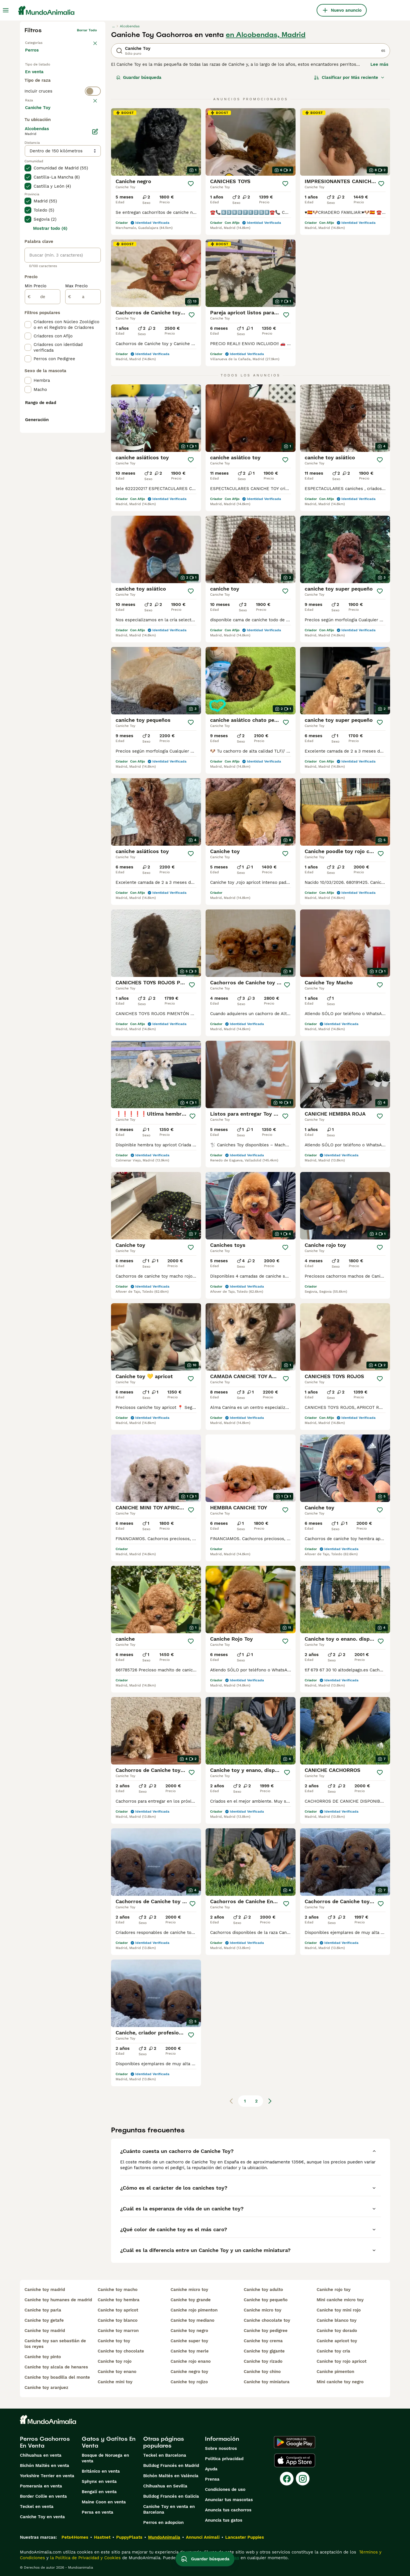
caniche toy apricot (118, 2310)
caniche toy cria (333, 2351)
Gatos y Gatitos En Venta (109, 2442)
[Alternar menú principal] (5, 10)
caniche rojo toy (333, 2289)
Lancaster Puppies (244, 2537)
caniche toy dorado (337, 2330)
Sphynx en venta (99, 2481)
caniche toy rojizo (189, 2381)
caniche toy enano (117, 2371)
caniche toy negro (189, 2330)
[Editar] (95, 267)
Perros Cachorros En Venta (45, 2442)
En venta (39, 77)
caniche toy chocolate (121, 2351)
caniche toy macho (118, 2289)
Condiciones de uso (225, 2489)
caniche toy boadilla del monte (57, 2377)
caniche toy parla (42, 2310)
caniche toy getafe (44, 2320)
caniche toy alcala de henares (56, 2367)
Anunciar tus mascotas (229, 2499)
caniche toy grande (191, 2299)
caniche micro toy (189, 2289)
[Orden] (349, 77)
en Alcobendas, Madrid (266, 35)
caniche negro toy (189, 2371)
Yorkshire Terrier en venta (47, 2475)
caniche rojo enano (191, 2361)
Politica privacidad (224, 2458)
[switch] (62, 112)
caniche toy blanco (118, 2320)
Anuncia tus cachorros (228, 2510)
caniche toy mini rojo (339, 2310)
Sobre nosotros (221, 2448)
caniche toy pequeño (266, 2299)
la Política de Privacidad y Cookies (85, 2557)
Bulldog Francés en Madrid (171, 2465)
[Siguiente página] (270, 2101)
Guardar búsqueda (138, 77)
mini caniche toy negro (340, 2381)
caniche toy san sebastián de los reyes (55, 2343)
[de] (42, 432)
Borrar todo (87, 30)
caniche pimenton (335, 2371)
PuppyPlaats (129, 2537)
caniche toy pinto (42, 2356)
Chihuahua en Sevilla (165, 2486)
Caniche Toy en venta (42, 2516)
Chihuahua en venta (41, 2455)
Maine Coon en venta (104, 2502)
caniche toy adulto (263, 2289)
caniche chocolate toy (267, 2320)
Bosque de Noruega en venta (105, 2458)
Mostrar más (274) (48, 243)
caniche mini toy (115, 2381)
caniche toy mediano (192, 2320)
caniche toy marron (118, 2330)
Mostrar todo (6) (50, 363)
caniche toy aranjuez (46, 2387)
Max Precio (76, 421)
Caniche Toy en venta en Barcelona (169, 2509)
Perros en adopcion (163, 2522)
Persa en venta (97, 2512)
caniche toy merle (190, 2351)
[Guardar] (190, 183)
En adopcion (73, 77)
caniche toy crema (263, 2340)
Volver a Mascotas (40, 42)
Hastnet (102, 2537)
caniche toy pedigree (266, 2330)
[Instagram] (302, 2478)
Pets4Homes (75, 2537)
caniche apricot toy (337, 2340)
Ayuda (211, 2469)
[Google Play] (294, 2442)
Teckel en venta (37, 2506)
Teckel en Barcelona (164, 2455)
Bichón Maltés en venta (44, 2465)
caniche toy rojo (115, 2361)
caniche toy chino (262, 2371)
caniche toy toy (114, 2340)
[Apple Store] (294, 2460)
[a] (83, 432)
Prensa (212, 2479)
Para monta (42, 91)
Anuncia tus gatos (223, 2520)
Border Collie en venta (43, 2496)
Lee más (379, 64)
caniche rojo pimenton (194, 2310)
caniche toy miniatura (267, 2381)
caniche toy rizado (263, 2361)
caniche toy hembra (119, 2299)
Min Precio (35, 421)
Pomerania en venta (41, 2486)
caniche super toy (189, 2340)
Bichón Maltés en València (170, 2475)
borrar (91, 124)
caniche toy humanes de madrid (58, 2299)
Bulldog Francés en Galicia (171, 2496)
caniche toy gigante (264, 2351)
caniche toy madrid (44, 2289)
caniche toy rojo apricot (341, 2361)
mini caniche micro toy (340, 2299)
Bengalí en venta (99, 2491)
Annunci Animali (203, 2537)
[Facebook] (287, 2478)
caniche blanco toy (336, 2320)
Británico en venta (101, 2471)
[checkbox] (27, 152)
